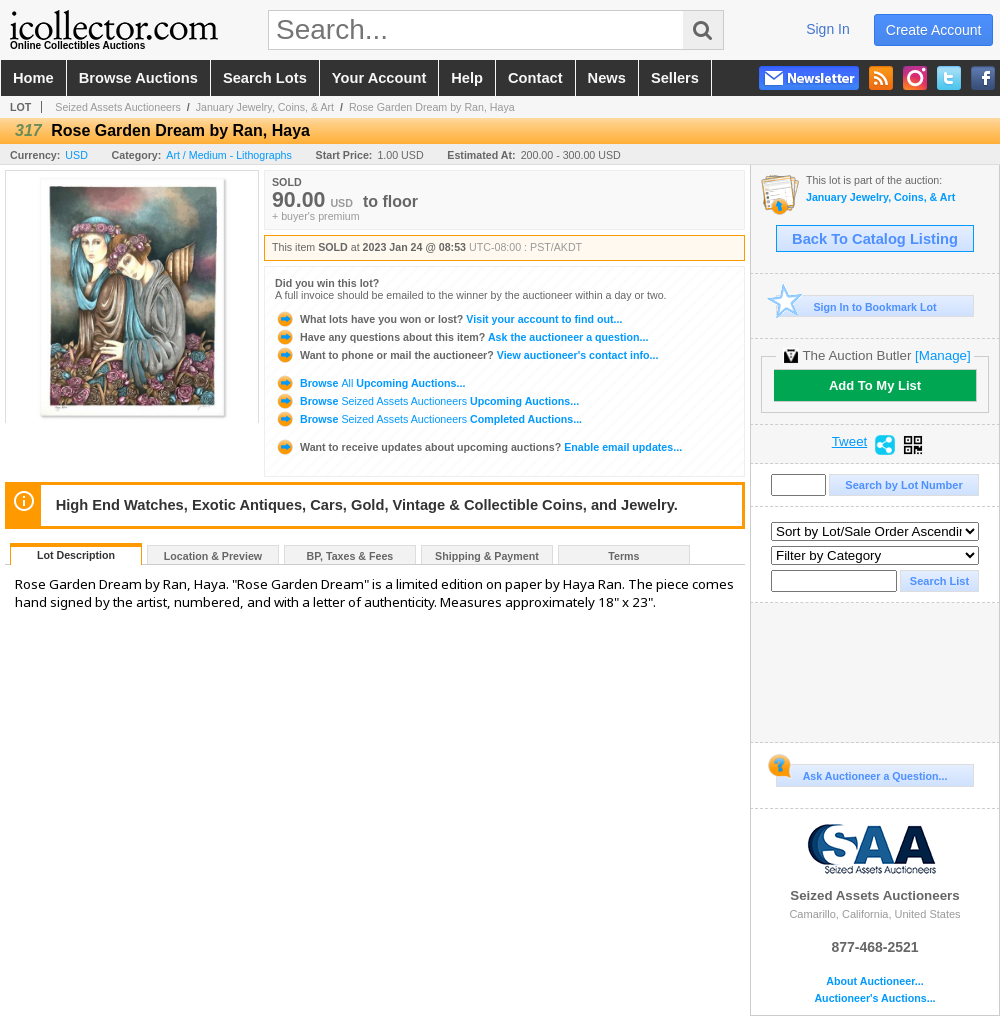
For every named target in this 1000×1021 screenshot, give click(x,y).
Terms (623, 556)
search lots (265, 78)
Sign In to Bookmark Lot (856, 306)
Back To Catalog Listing (875, 239)
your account (379, 78)
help (467, 78)
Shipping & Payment (487, 556)
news (607, 78)
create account (934, 30)
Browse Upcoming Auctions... (370, 383)
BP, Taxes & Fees (350, 556)
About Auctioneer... (874, 981)
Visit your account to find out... (448, 319)
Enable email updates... (478, 447)
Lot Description (76, 555)
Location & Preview (213, 556)
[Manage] (942, 355)
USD (76, 155)
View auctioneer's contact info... (466, 355)
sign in (828, 29)
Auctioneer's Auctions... (874, 998)
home (33, 78)
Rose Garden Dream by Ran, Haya (432, 107)
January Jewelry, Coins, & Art (265, 107)
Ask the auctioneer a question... (461, 337)
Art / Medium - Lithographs (229, 155)
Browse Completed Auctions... (428, 419)
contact (535, 78)
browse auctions (138, 78)
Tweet (850, 442)
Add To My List (875, 385)
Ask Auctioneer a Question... (861, 773)
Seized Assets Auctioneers (118, 107)
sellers (675, 78)
